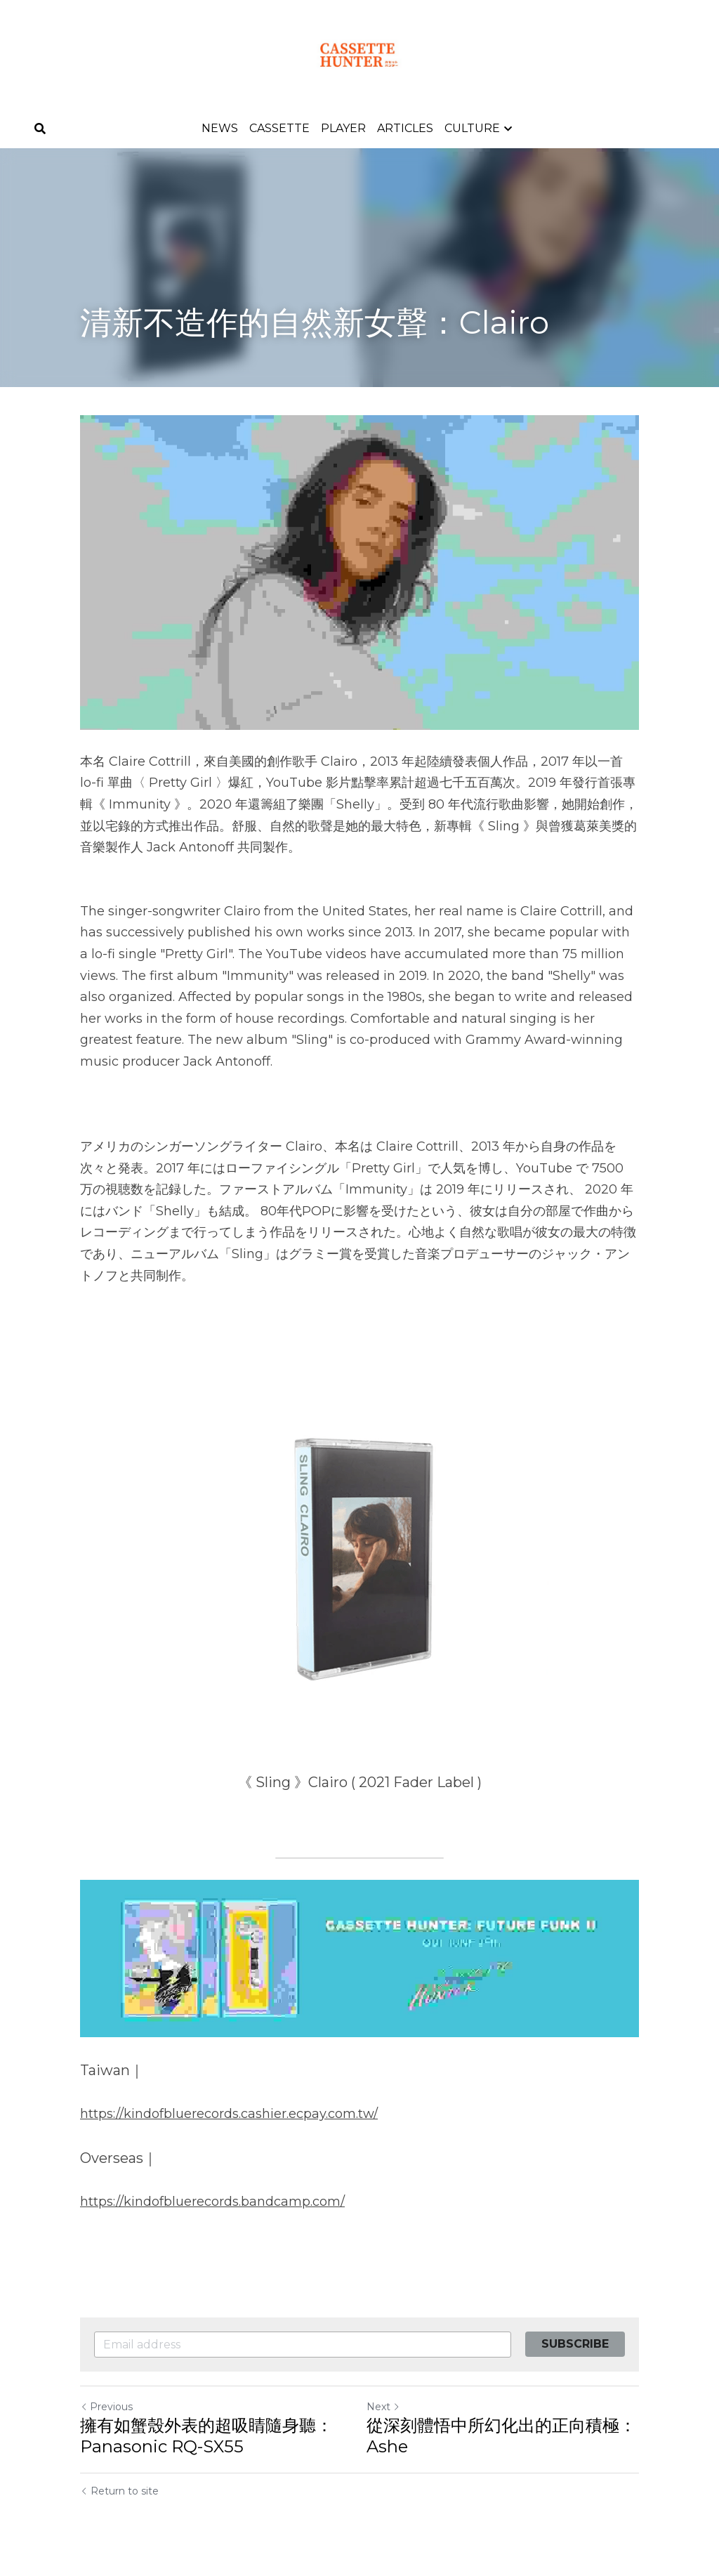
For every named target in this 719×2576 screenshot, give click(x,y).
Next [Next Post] (383, 2406)
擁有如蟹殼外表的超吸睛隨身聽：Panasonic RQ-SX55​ (206, 2436)
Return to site (119, 2491)
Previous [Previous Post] (106, 2406)
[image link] (359, 55)
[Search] (40, 129)
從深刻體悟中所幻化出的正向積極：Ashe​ (501, 2436)
